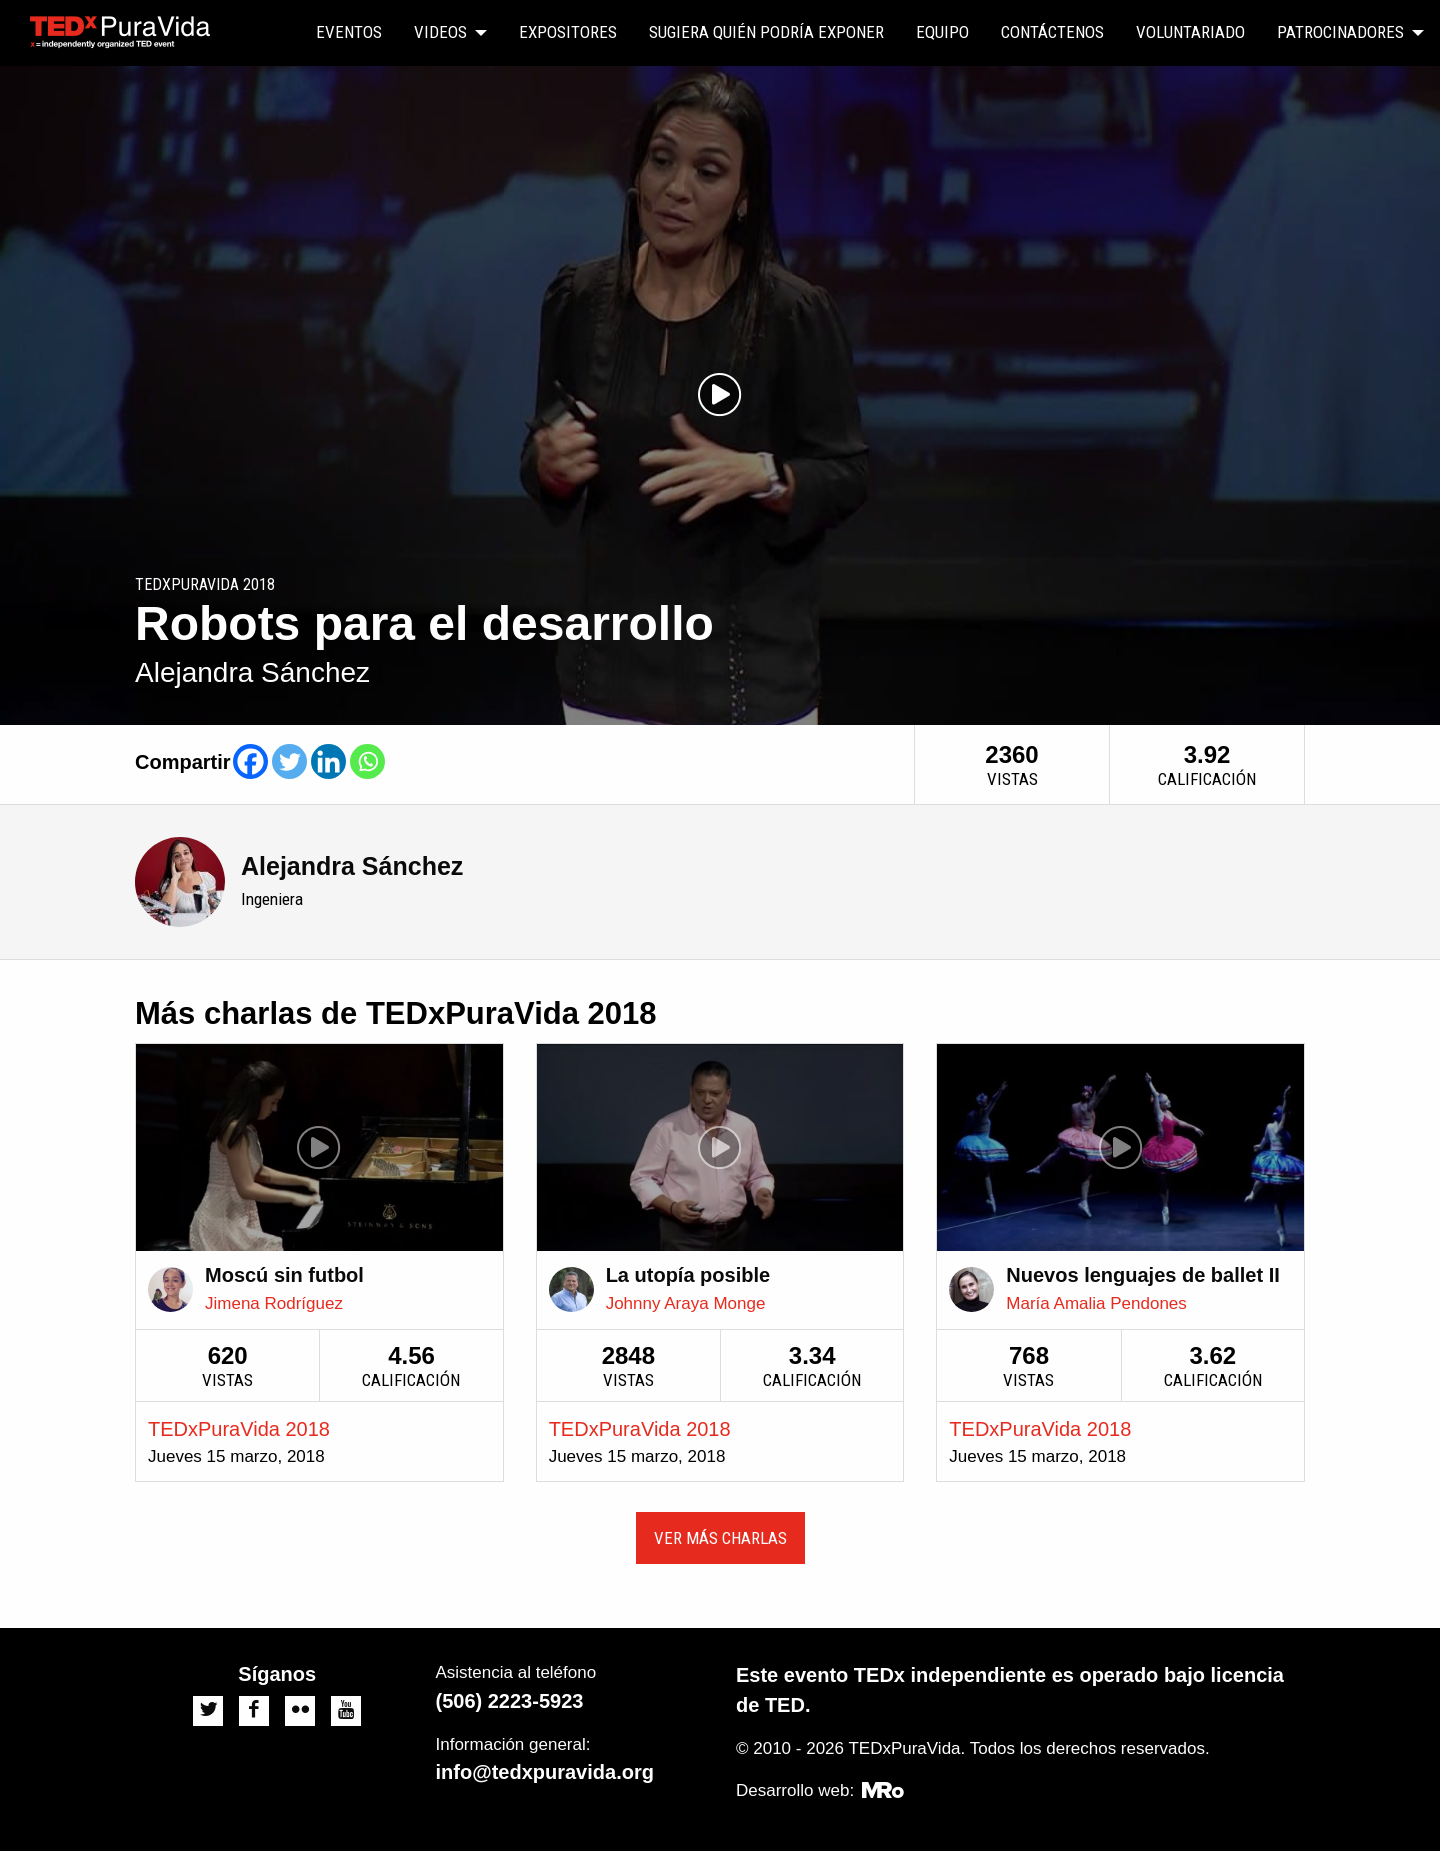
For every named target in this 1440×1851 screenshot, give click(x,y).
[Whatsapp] (367, 761)
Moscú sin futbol (284, 1275)
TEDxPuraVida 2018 (239, 1429)
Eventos (349, 32)
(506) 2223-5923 (510, 1701)
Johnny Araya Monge (686, 1303)
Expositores (568, 32)
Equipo (942, 32)
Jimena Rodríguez (274, 1303)
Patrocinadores (1340, 32)
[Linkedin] (328, 761)
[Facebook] (250, 761)
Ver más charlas (720, 1538)
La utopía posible (688, 1275)
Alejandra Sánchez (352, 866)
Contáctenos (1052, 32)
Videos (440, 32)
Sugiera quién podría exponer (766, 32)
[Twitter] (289, 761)
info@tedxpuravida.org (545, 1772)
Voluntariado (1190, 32)
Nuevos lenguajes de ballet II (1142, 1275)
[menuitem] (349, 33)
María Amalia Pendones (1096, 1303)
